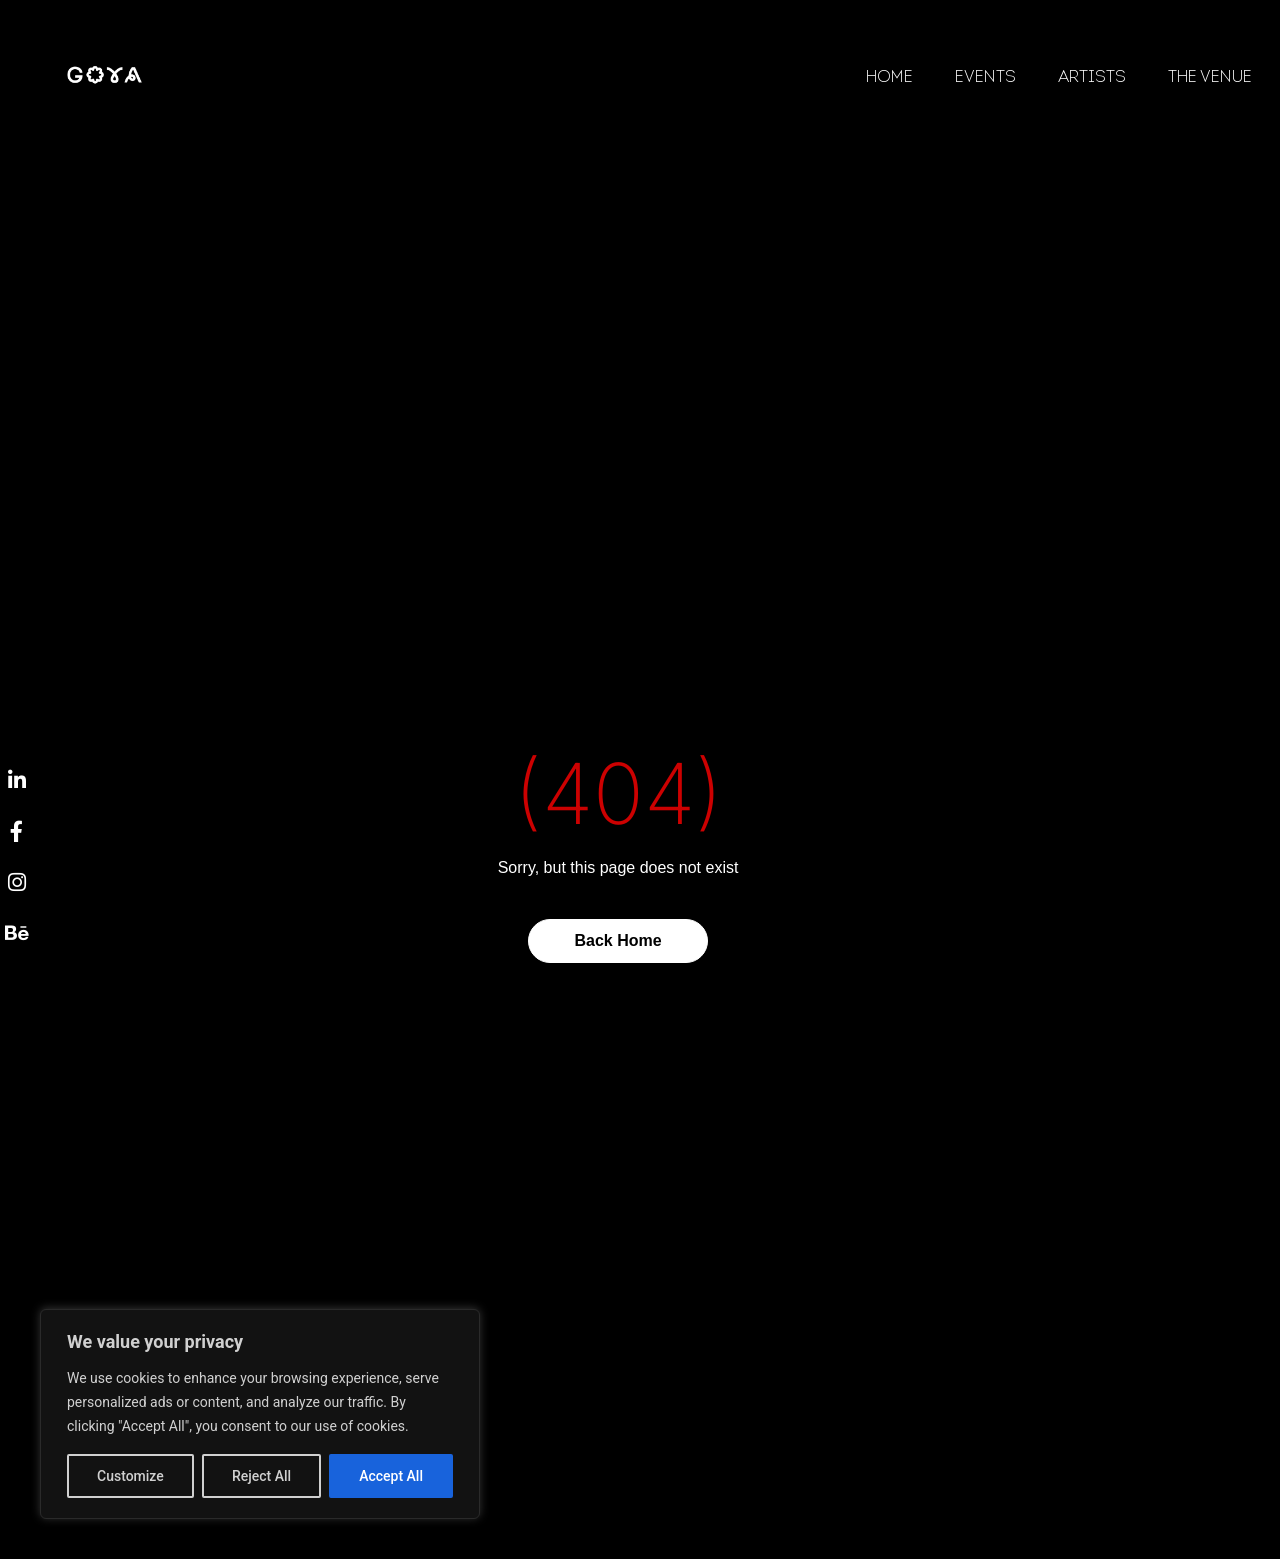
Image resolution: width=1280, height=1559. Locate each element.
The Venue (1210, 78)
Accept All (391, 1476)
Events (985, 78)
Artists (1092, 78)
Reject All (261, 1476)
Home (889, 78)
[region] (260, 1414)
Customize (130, 1476)
